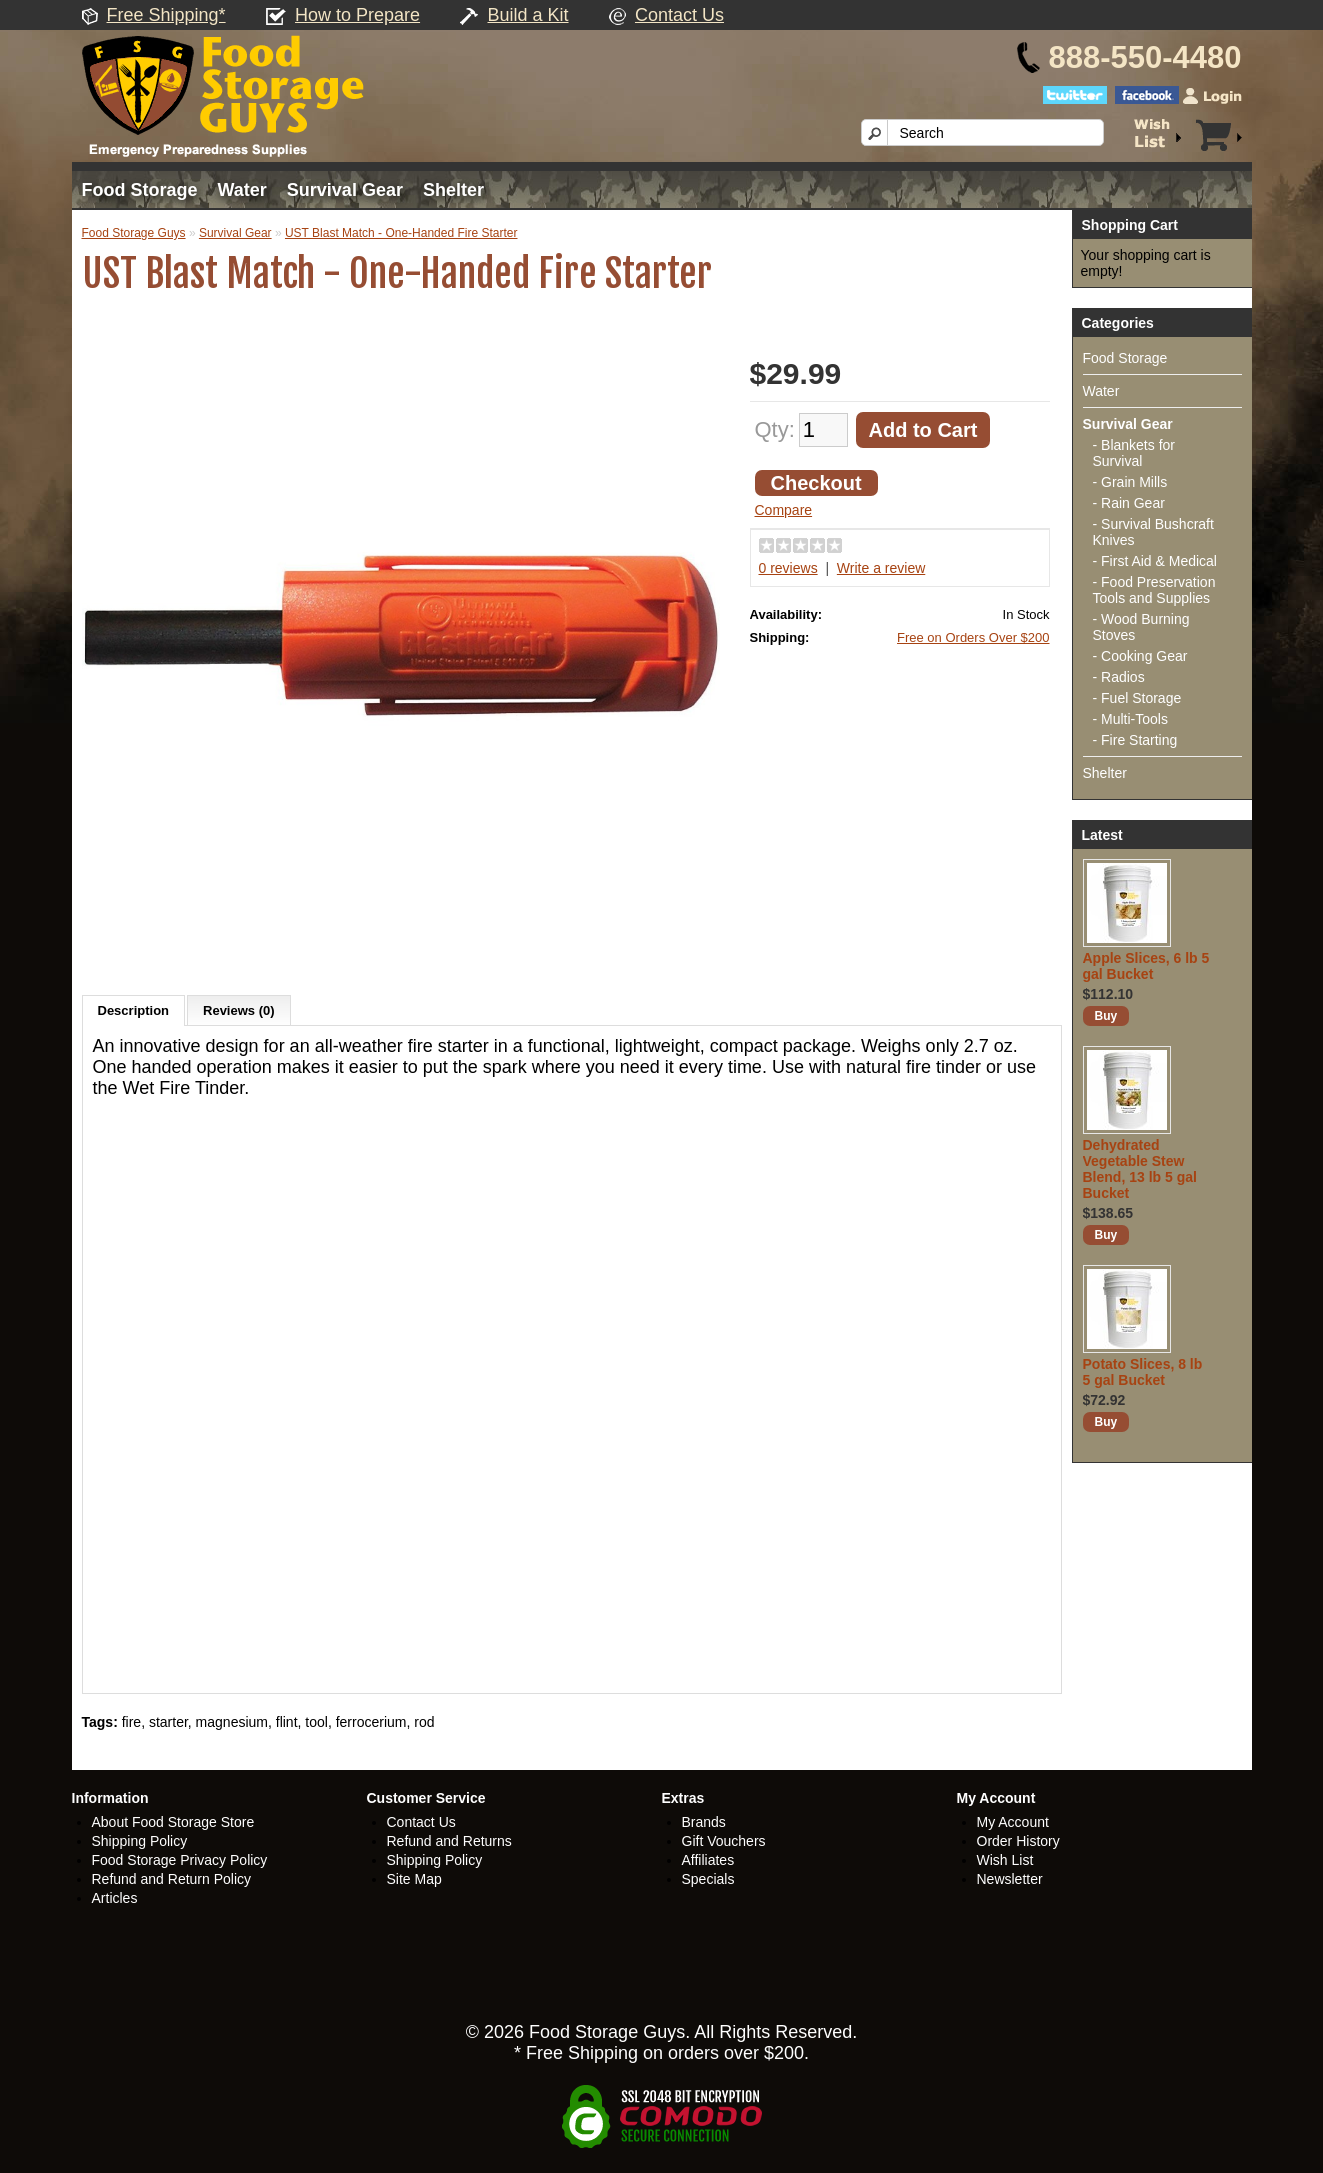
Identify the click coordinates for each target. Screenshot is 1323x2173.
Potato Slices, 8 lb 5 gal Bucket (1143, 1372)
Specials (708, 1879)
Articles (115, 1898)
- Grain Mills (1130, 482)
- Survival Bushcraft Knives (1153, 532)
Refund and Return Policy (172, 1879)
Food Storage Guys (134, 233)
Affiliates (708, 1860)
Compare (784, 510)
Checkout (816, 483)
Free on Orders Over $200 (973, 637)
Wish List (1005, 1860)
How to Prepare (357, 15)
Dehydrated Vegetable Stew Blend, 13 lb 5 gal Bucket (1140, 1169)
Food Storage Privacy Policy (180, 1860)
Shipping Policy (140, 1841)
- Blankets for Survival (1134, 453)
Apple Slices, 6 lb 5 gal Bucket (1146, 966)
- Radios (1119, 677)
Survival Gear (345, 190)
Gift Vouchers (724, 1841)
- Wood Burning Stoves (1141, 627)
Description (134, 1010)
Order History (1018, 1841)
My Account (1013, 1822)
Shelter (453, 190)
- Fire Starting (1135, 740)
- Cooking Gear (1140, 656)
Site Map (414, 1879)
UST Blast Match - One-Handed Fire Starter (401, 233)
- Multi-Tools (1130, 719)
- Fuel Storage (1137, 698)
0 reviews (788, 568)
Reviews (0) (239, 1010)
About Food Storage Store (173, 1822)
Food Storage (140, 190)
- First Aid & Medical (1155, 561)
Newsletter (1010, 1879)
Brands (704, 1822)
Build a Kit (528, 15)
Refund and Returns (449, 1841)
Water (242, 190)
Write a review (881, 568)
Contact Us (679, 15)
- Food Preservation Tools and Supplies (1154, 590)
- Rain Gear (1129, 503)
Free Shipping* (166, 15)
